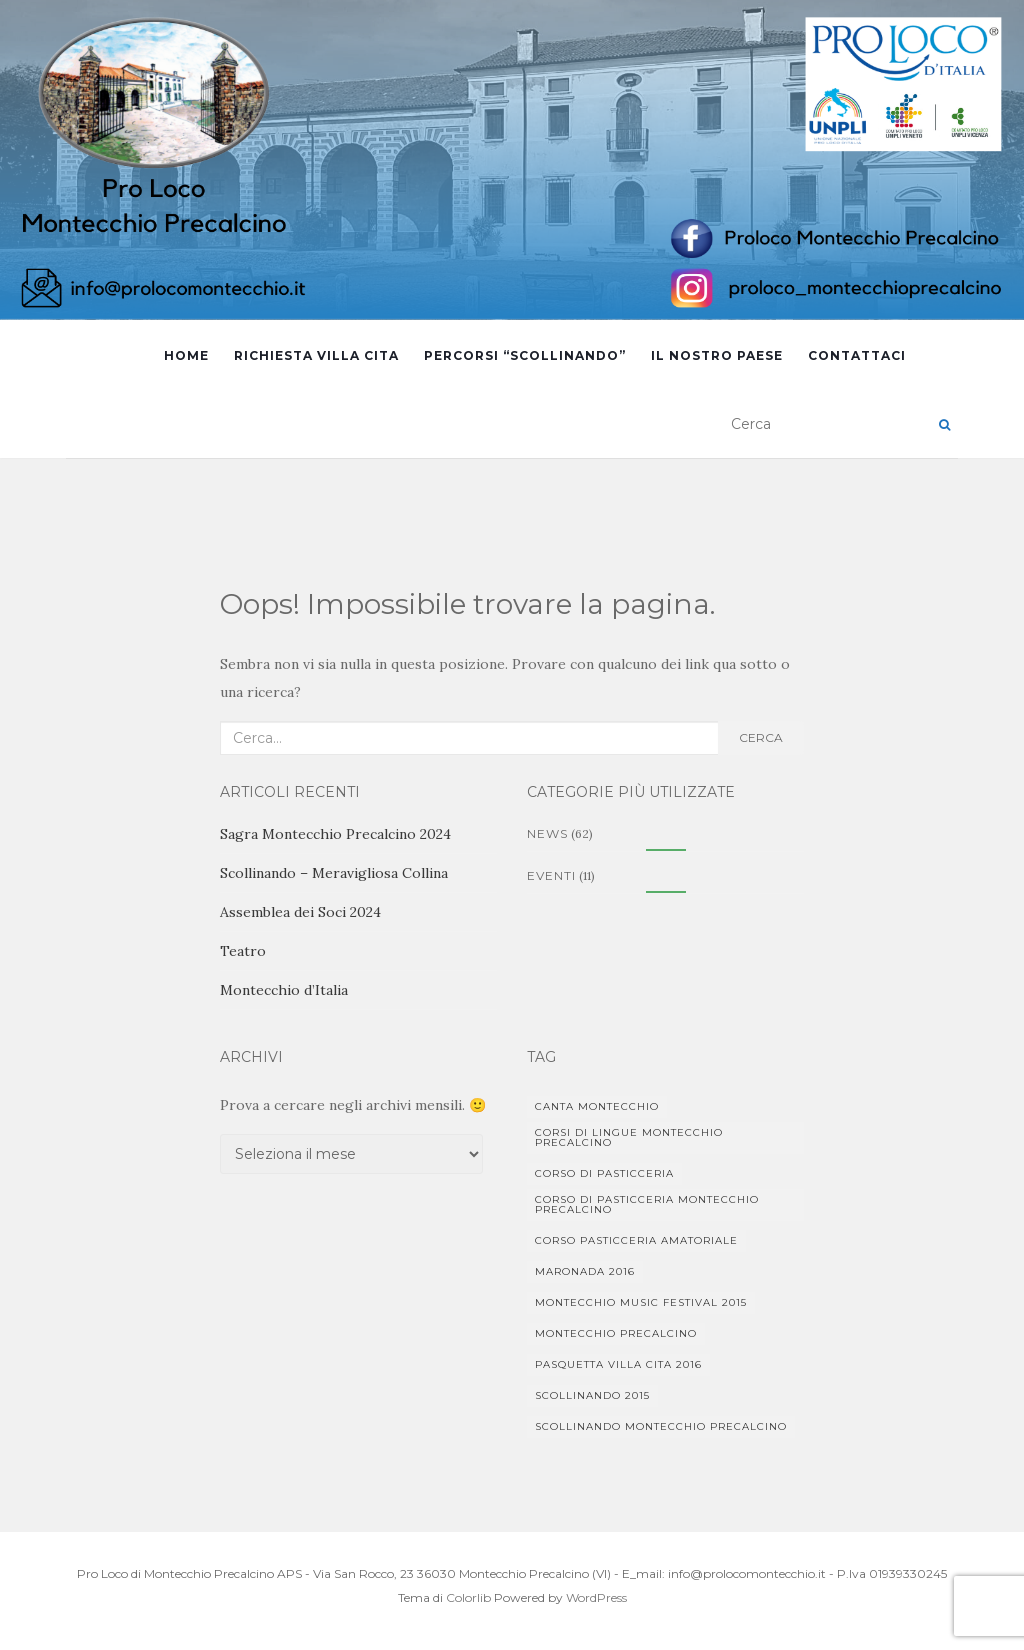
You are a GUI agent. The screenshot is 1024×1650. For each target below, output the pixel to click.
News (547, 833)
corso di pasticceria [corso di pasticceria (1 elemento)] (604, 1173)
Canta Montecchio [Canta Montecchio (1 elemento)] (597, 1106)
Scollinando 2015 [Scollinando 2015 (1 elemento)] (592, 1395)
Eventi (551, 875)
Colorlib (468, 1597)
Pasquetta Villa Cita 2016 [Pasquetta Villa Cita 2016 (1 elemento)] (618, 1364)
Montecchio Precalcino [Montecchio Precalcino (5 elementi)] (616, 1333)
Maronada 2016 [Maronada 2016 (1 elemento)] (585, 1271)
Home (186, 355)
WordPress (596, 1597)
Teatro (243, 951)
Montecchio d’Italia (284, 990)
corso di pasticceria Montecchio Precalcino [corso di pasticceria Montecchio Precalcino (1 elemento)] (647, 1204)
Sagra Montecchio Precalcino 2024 (335, 834)
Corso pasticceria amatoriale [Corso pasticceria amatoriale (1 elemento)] (636, 1240)
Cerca (761, 737)
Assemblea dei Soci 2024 (300, 912)
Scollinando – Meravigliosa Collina (334, 873)
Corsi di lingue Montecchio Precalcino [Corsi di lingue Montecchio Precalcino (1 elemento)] (629, 1137)
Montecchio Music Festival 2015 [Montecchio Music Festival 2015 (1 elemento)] (641, 1302)
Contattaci (857, 355)
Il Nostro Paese (717, 355)
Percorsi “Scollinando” (525, 355)
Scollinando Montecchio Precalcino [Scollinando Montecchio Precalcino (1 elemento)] (661, 1426)
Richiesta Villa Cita (316, 355)
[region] (512, 160)
